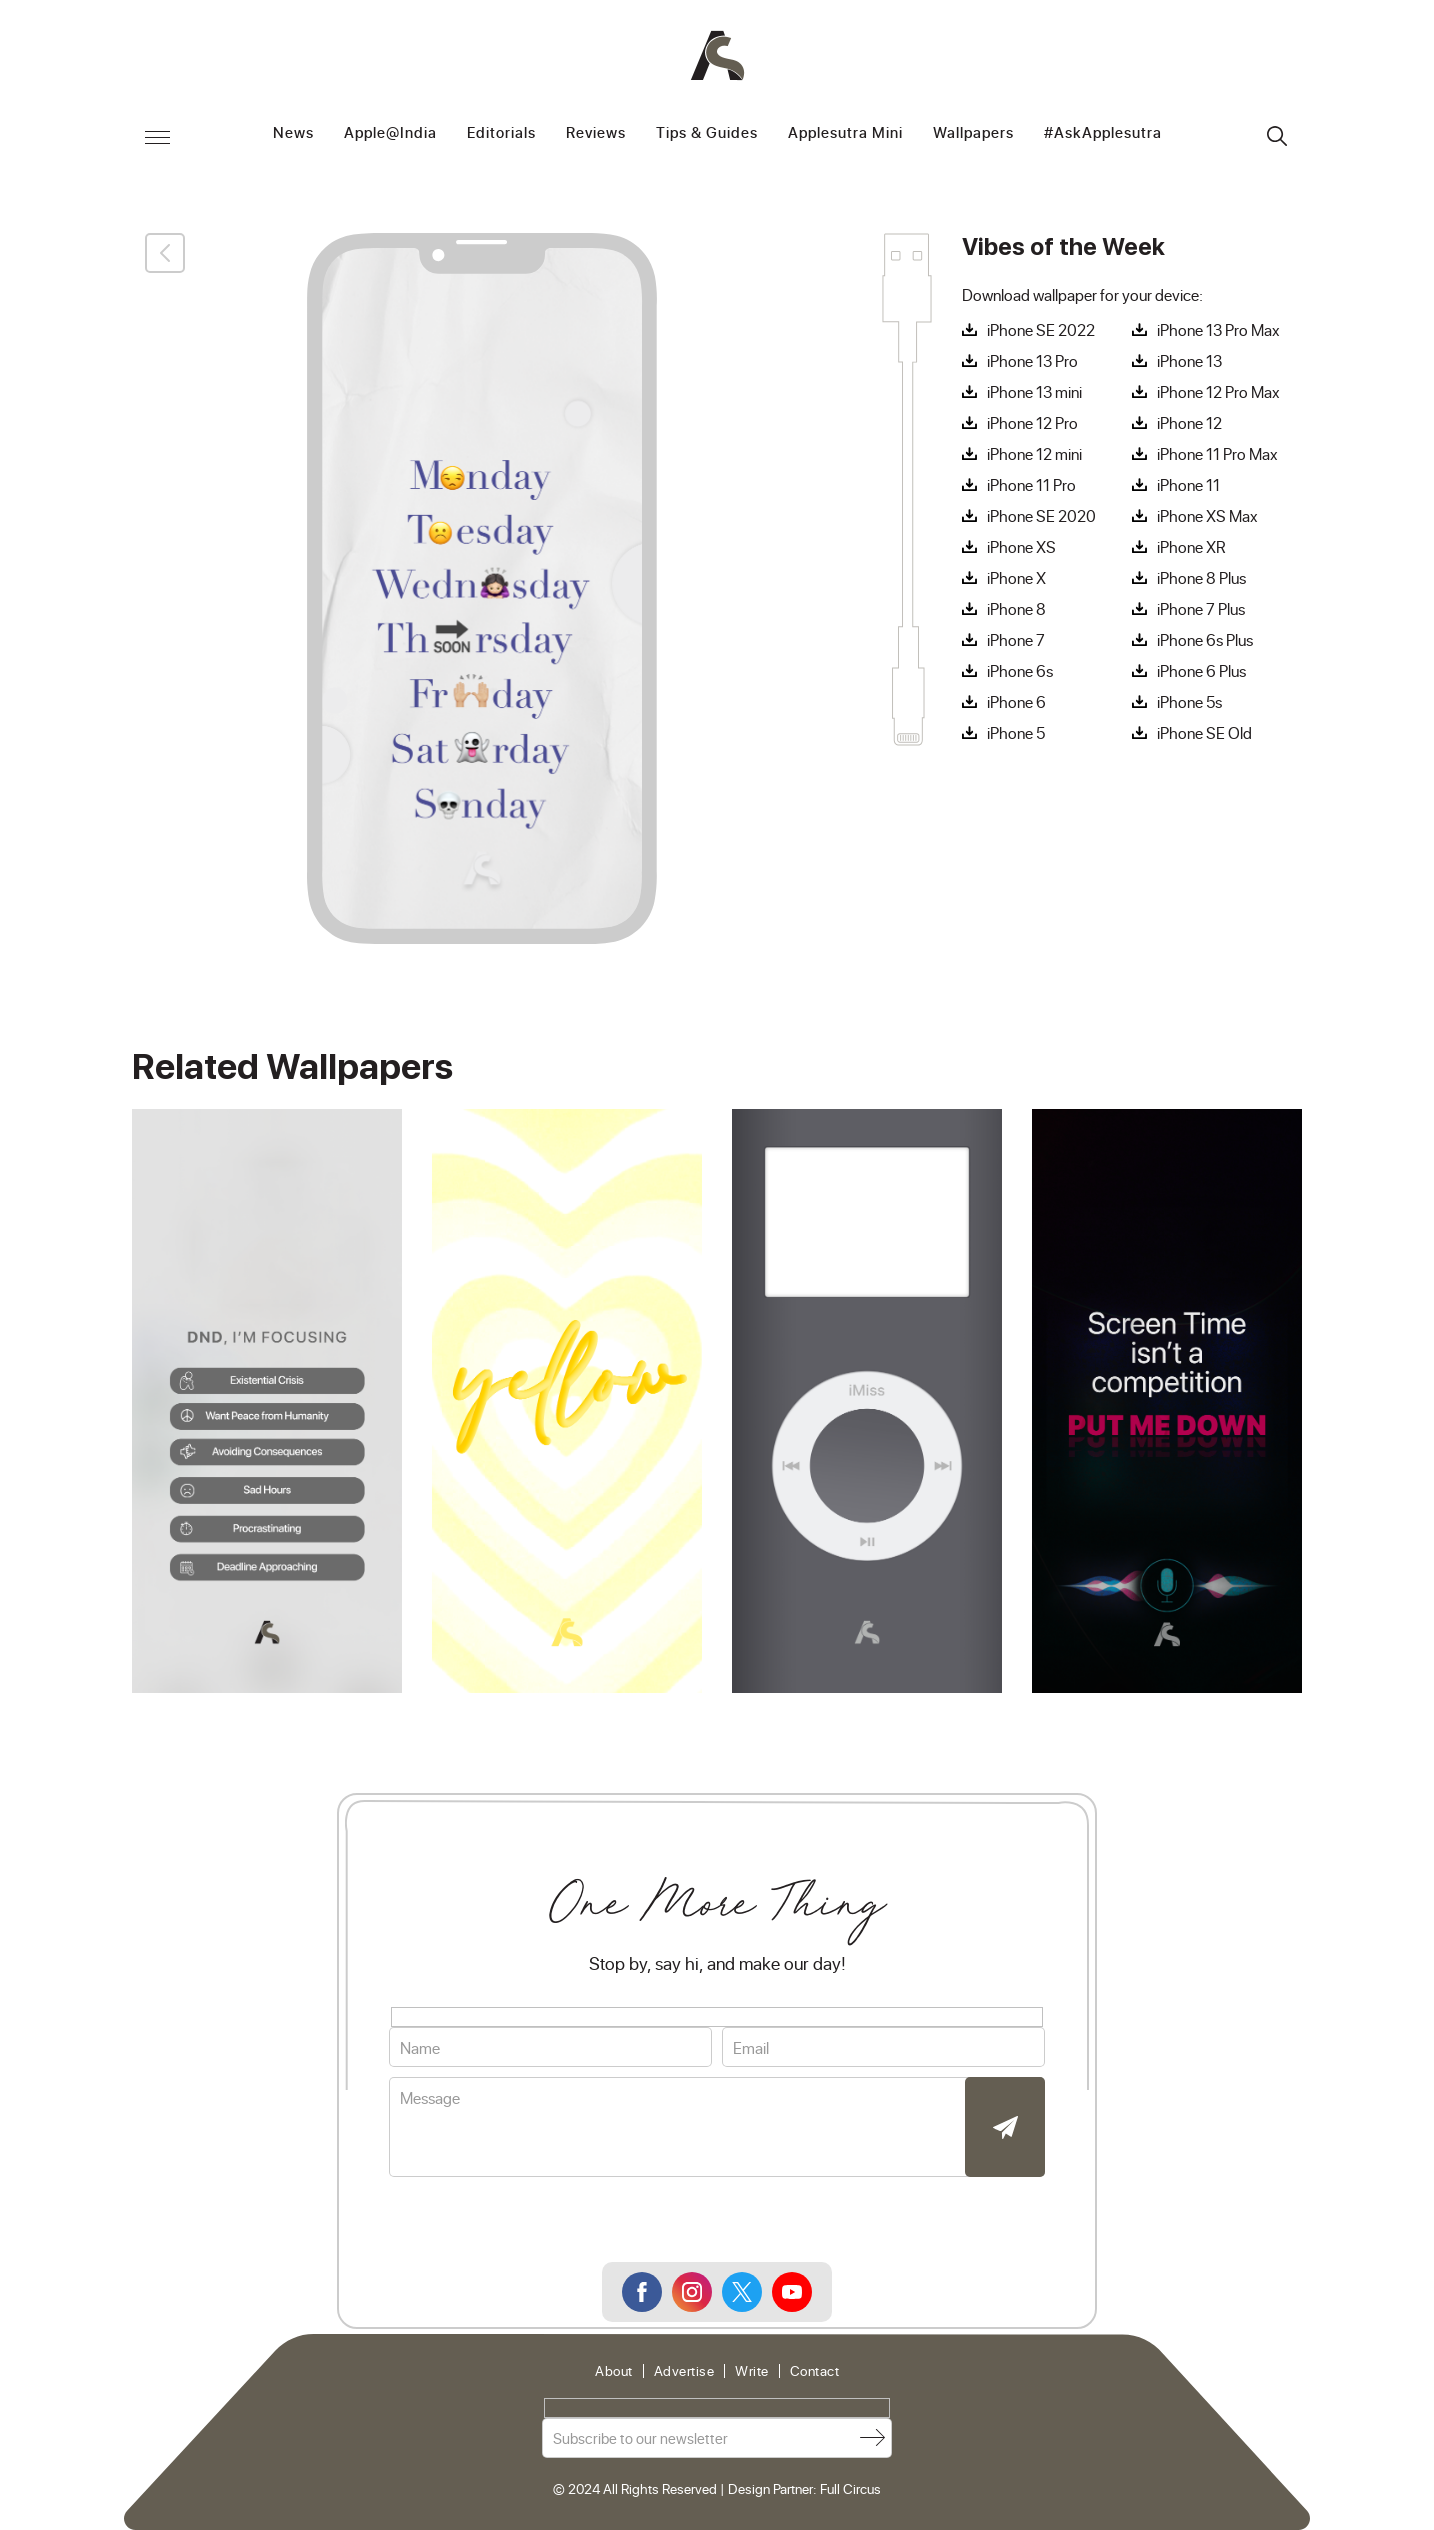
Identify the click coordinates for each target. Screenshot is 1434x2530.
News (293, 133)
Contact (815, 2371)
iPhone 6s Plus (1205, 640)
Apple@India (390, 133)
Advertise (684, 2371)
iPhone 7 (1016, 640)
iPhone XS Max (1207, 516)
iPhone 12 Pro (1032, 423)
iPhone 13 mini (1034, 392)
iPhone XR (1191, 547)
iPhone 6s (1020, 671)
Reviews (596, 133)
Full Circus (850, 2488)
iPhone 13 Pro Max (1218, 330)
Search (1277, 136)
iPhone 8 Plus (1201, 578)
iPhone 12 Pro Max (1218, 392)
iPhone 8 (1016, 609)
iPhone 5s (1189, 702)
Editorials (501, 133)
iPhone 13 (1189, 361)
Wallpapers (973, 133)
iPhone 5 (1016, 733)
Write (752, 2371)
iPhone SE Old (1204, 733)
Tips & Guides (707, 133)
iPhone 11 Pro (1031, 485)
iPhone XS (1021, 547)
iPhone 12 (1189, 423)
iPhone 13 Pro (1032, 361)
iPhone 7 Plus (1201, 609)
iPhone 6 (1016, 702)
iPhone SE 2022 (1041, 330)
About (614, 2371)
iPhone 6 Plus (1201, 671)
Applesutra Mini (845, 133)
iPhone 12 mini (1034, 454)
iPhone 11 (1188, 485)
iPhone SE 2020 (1041, 516)
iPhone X (1016, 578)
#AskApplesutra (1103, 133)
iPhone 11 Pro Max (1217, 454)
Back (165, 253)
